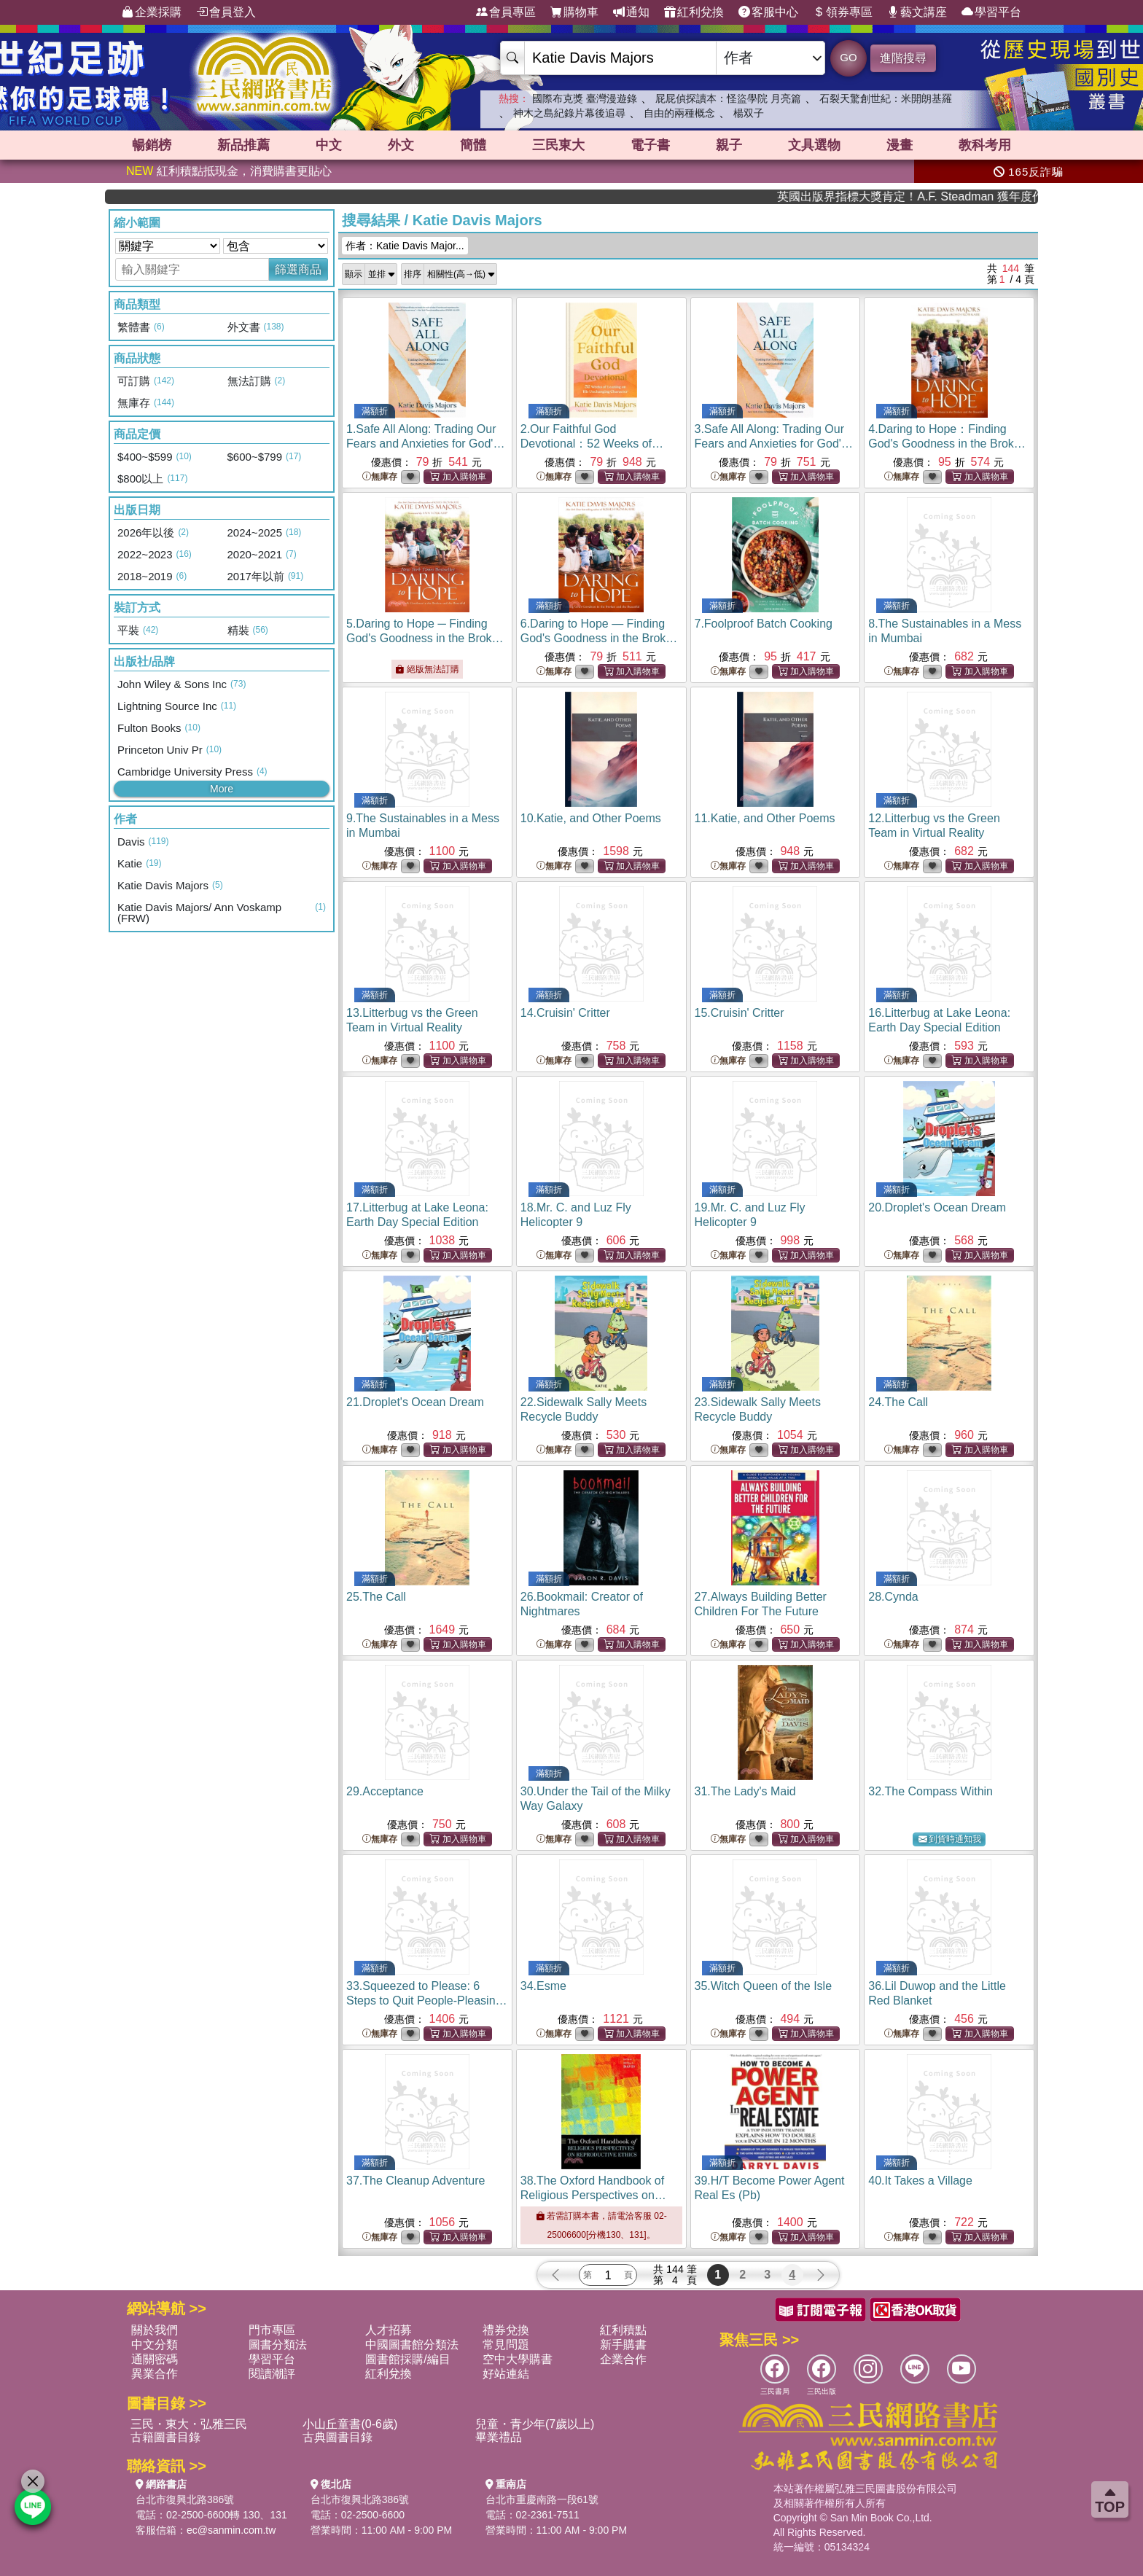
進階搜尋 (903, 58)
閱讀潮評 (272, 2374)
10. (590, 818)
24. (898, 1402)
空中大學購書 (518, 2359)
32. (930, 1791)
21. (415, 1402)
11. (765, 818)
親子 (729, 145)
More (221, 789)
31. (745, 1791)
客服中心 (768, 12)
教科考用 (985, 145)
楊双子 (748, 113)
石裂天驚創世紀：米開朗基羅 (885, 98)
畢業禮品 (498, 2437)
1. (425, 443)
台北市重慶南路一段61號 (542, 2499)
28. (893, 1597)
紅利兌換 (694, 12)
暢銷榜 (151, 145)
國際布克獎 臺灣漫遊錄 (584, 98)
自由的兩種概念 (679, 113)
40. (920, 2180)
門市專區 (272, 2330)
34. (543, 1986)
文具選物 (814, 145)
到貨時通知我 (949, 1839)
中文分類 (154, 2344)
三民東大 (558, 145)
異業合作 (154, 2374)
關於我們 (154, 2330)
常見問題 (506, 2344)
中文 (329, 145)
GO (848, 57)
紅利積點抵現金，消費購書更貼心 (229, 171)
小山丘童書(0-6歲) (350, 2424)
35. (763, 1986)
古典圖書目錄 (337, 2437)
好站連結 (506, 2374)
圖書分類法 (278, 2344)
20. (937, 1207)
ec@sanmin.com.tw (231, 2530)
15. (739, 1013)
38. (593, 2195)
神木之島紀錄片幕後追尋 (569, 113)
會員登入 (226, 12)
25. (376, 1597)
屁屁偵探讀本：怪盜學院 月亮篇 (728, 98)
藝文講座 (917, 12)
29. (385, 1791)
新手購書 (623, 2344)
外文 (401, 145)
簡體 (473, 145)
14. (565, 1013)
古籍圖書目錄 (165, 2437)
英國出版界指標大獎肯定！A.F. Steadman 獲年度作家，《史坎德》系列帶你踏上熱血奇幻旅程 (951, 196)
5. (425, 638)
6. (599, 638)
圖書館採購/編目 (407, 2359)
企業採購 (152, 12)
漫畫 (899, 145)
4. (947, 443)
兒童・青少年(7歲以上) (535, 2424)
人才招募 (388, 2330)
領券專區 (843, 12)
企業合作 (623, 2359)
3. (774, 443)
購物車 (574, 12)
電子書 (650, 145)
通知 (631, 12)
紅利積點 (623, 2330)
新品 (243, 145)
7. (763, 623)
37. (415, 2180)
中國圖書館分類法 (412, 2344)
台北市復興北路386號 (185, 2499)
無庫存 (379, 477)
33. (426, 2000)
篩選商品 (298, 269)
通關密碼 (154, 2359)
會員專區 (506, 12)
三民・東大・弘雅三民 (188, 2424)
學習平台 (991, 12)
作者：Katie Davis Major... (405, 245)
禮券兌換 (506, 2330)
